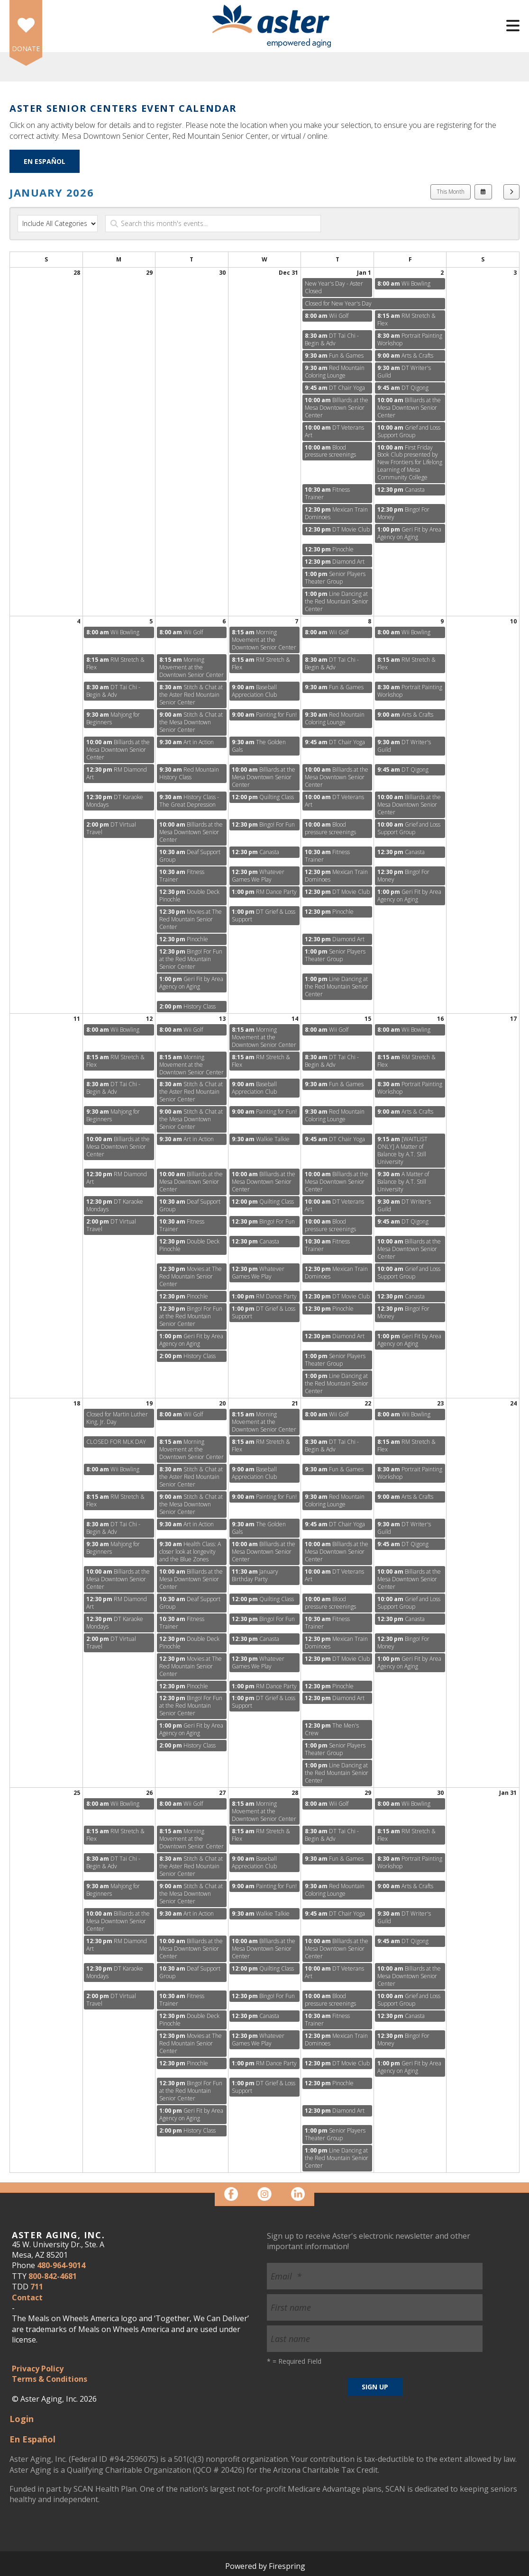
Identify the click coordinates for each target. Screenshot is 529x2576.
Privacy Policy (38, 2368)
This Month (451, 192)
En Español (44, 161)
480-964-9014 (61, 2265)
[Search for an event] (213, 223)
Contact (27, 2297)
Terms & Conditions (49, 2379)
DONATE (26, 48)
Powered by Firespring (265, 2566)
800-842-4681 (52, 2276)
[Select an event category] (58, 223)
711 (36, 2286)
